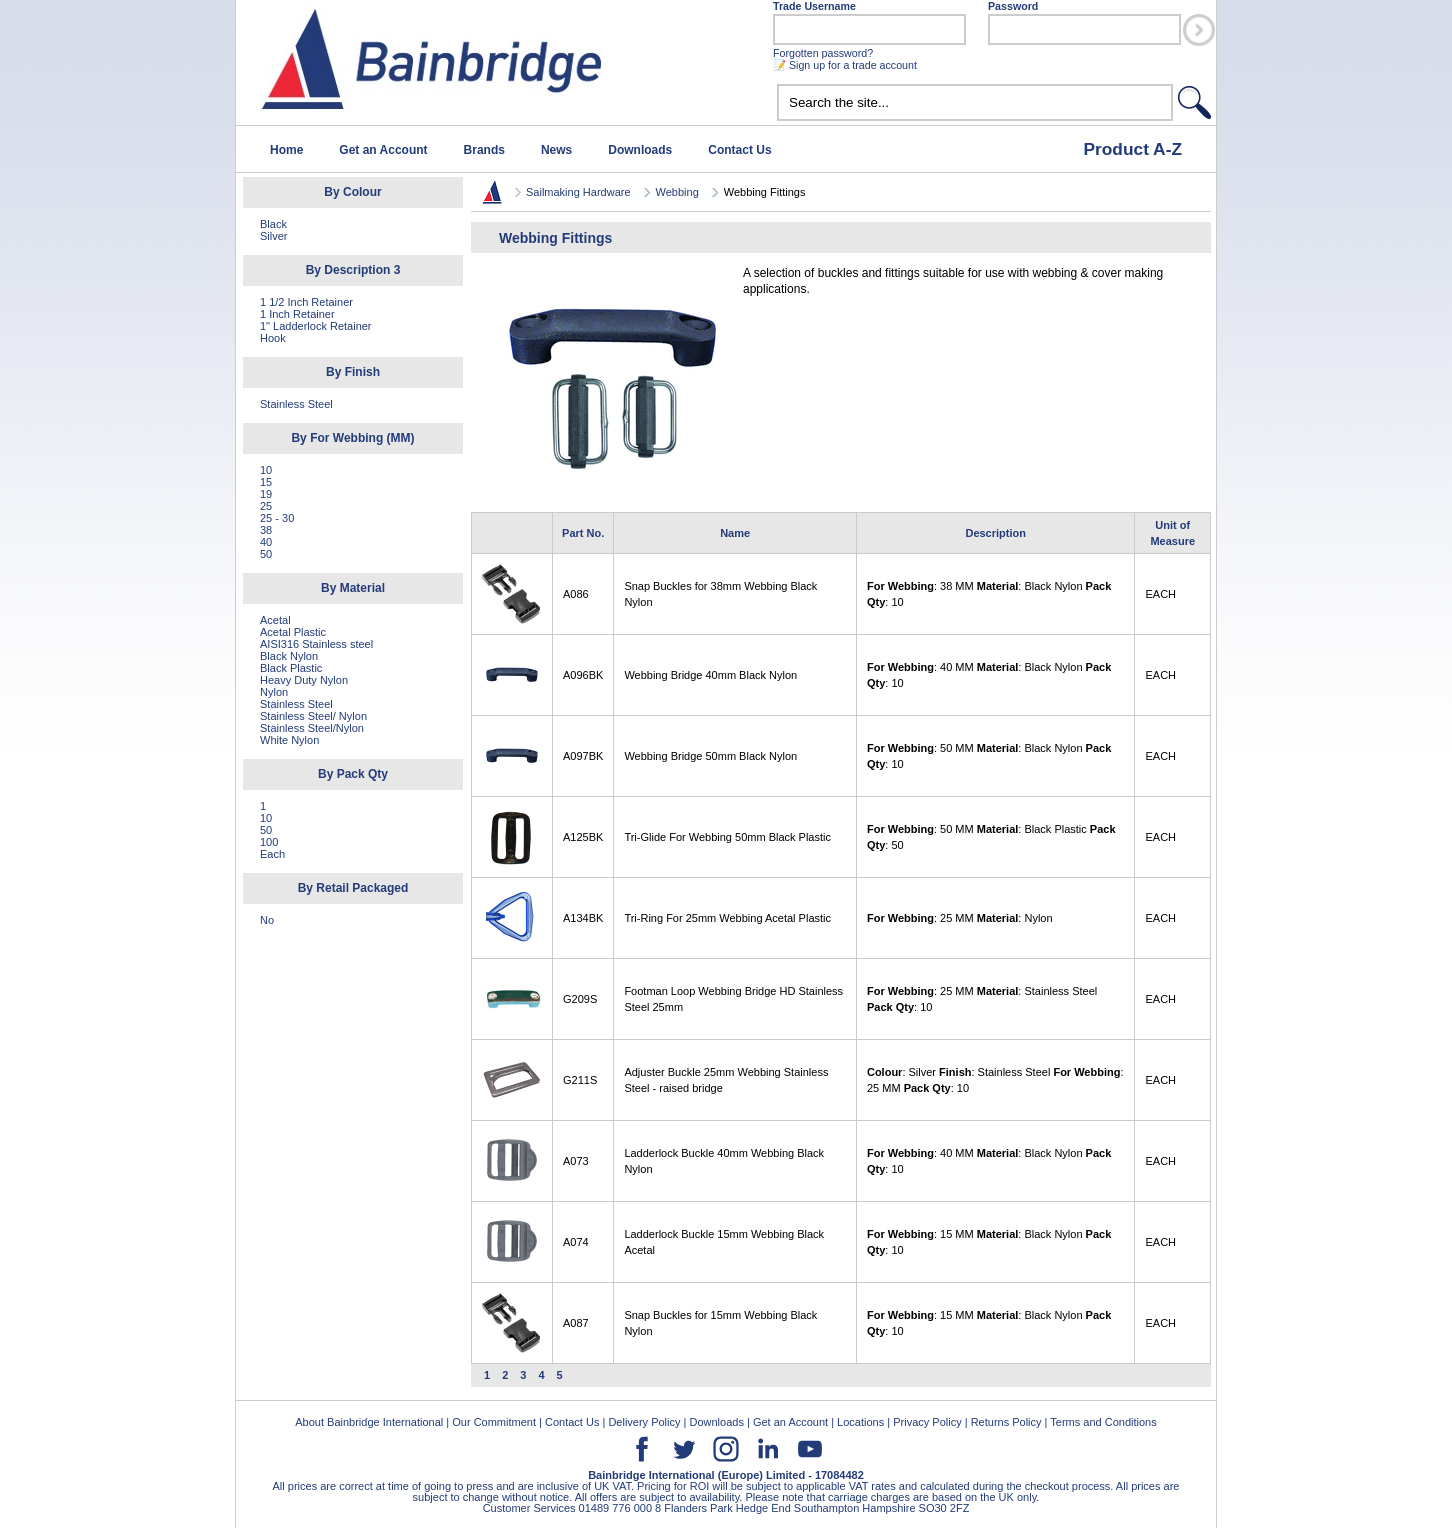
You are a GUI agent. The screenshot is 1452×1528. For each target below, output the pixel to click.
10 (266, 470)
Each (272, 854)
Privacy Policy (927, 1422)
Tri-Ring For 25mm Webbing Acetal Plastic (727, 918)
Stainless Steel (296, 404)
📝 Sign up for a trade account (845, 65)
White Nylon (289, 740)
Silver (274, 236)
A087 (576, 1323)
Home (286, 150)
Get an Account (383, 150)
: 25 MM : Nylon (960, 918)
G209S (580, 999)
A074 (576, 1242)
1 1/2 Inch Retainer (306, 302)
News (556, 150)
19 (266, 494)
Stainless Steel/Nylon (312, 728)
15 (266, 482)
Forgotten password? (823, 53)
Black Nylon (289, 656)
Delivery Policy (644, 1422)
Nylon (274, 692)
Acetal (275, 620)
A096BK (583, 675)
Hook (273, 338)
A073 (576, 1161)
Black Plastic (291, 668)
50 (266, 554)
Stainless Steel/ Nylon (313, 716)
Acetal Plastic (293, 632)
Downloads (640, 150)
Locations (860, 1422)
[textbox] (975, 102)
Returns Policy (1006, 1422)
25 (266, 506)
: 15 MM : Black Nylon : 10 (989, 1242)
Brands (484, 150)
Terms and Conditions (1103, 1422)
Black (273, 224)
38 (266, 530)
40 (266, 542)
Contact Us (739, 150)
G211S (580, 1080)
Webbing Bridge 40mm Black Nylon (710, 675)
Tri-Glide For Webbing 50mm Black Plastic (727, 837)
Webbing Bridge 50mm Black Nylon (710, 756)
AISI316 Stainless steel (316, 644)
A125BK (583, 837)
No (267, 920)
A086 (576, 594)
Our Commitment (494, 1422)
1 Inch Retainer (297, 314)
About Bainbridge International (369, 1422)
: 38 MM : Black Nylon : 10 (989, 594)
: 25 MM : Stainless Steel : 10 (982, 999)
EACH (1160, 594)
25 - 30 (277, 518)
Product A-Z (1132, 149)
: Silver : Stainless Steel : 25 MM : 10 (995, 1080)
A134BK (583, 918)
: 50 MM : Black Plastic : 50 (991, 837)
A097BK (583, 756)
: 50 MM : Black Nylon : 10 (989, 756)
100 (269, 842)
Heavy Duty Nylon (304, 680)
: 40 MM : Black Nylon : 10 (989, 675)
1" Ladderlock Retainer (316, 326)
